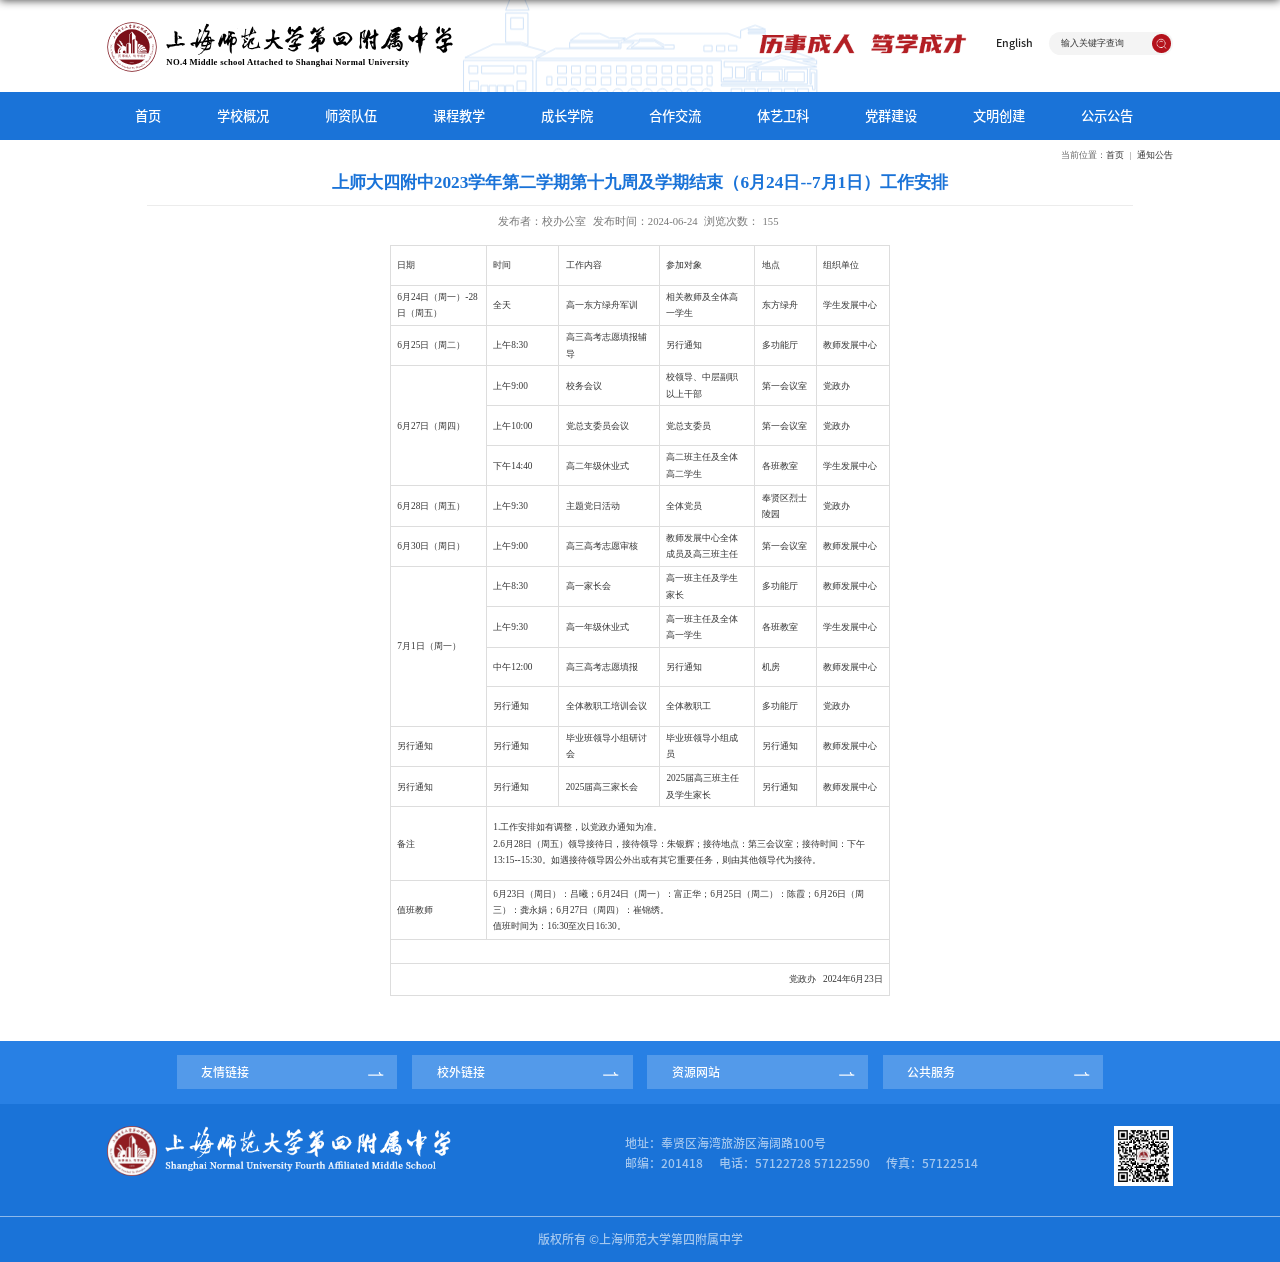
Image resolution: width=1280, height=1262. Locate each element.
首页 (148, 116)
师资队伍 (351, 116)
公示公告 (1107, 116)
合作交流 (675, 116)
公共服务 (931, 1072)
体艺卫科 (783, 116)
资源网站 (696, 1072)
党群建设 (891, 116)
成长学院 (567, 116)
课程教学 (459, 116)
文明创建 (999, 116)
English (1014, 43)
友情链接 (225, 1072)
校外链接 (461, 1072)
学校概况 (243, 116)
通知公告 (1155, 155)
